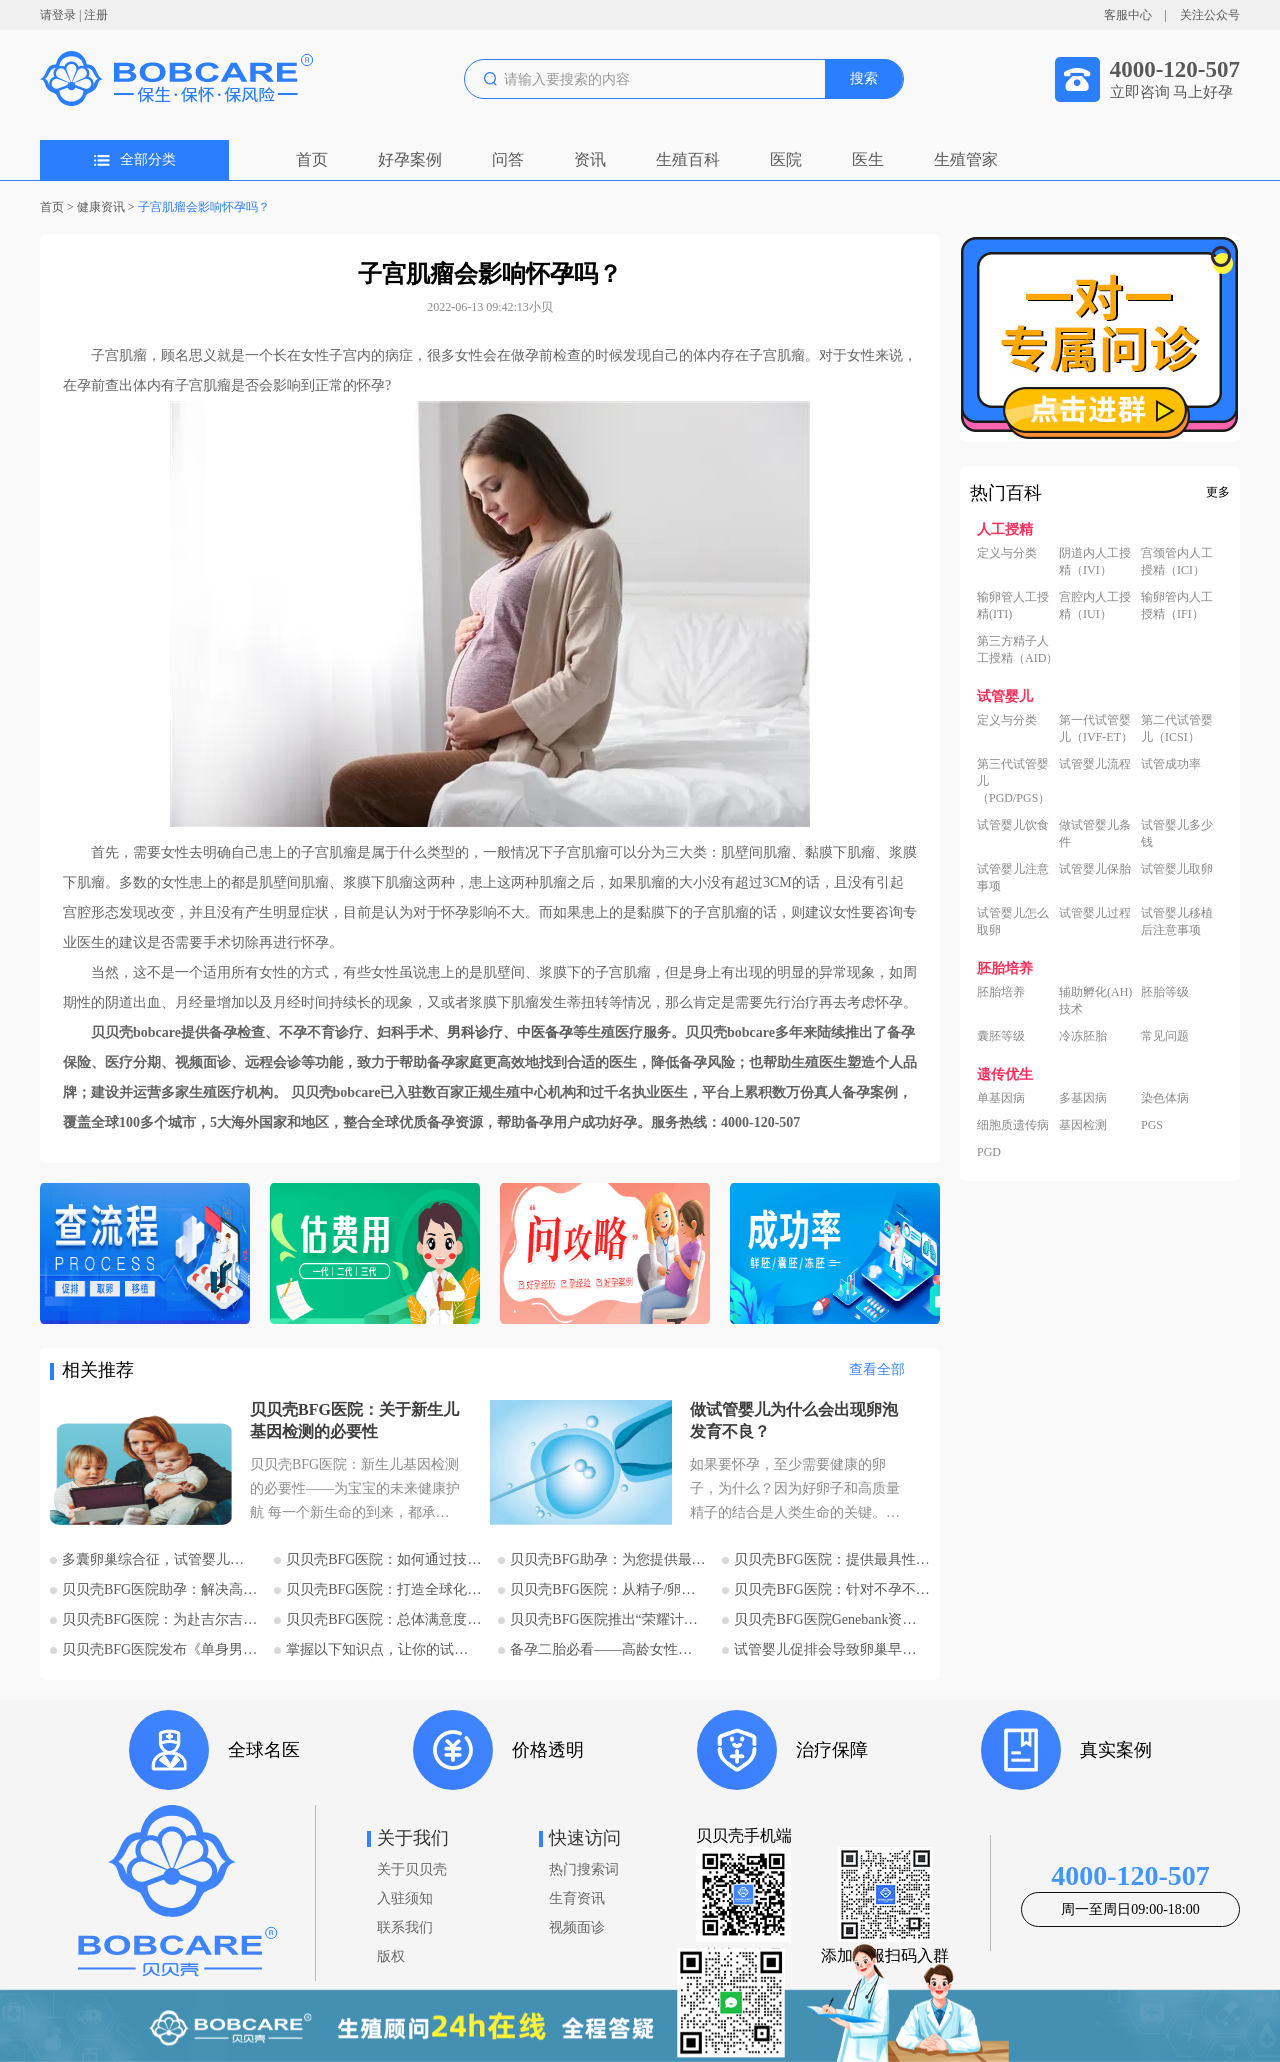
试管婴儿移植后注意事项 (1177, 921)
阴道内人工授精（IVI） (1095, 561)
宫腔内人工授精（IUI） (1095, 605)
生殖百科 (688, 159)
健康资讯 (101, 207)
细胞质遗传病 (1013, 1125)
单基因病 (1001, 1098)
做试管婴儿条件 (1095, 833)
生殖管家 (966, 159)
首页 (312, 159)
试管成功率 (1171, 764)
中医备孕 (545, 1032)
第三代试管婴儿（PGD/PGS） (1013, 781)
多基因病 (1083, 1098)
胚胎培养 (1001, 992)
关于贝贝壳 (412, 1869)
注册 (96, 15)
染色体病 (1165, 1098)
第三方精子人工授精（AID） (1017, 649)
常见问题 (1165, 1036)
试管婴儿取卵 (1177, 869)
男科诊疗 (475, 1032)
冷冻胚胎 (1083, 1036)
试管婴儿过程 (1095, 913)
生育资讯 (577, 1898)
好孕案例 (410, 159)
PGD (989, 1152)
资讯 (590, 159)
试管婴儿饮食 (1013, 825)
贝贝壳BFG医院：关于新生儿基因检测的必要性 (354, 1420)
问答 (508, 159)
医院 (786, 159)
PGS (1152, 1125)
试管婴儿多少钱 (1177, 833)
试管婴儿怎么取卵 (1013, 921)
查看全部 (877, 1369)
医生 (868, 159)
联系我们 (405, 1927)
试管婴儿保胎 (1095, 869)
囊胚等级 (1001, 1036)
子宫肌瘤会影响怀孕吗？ (204, 207)
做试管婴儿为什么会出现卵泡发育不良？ (794, 1420)
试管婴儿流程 (1095, 764)
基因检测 (1083, 1125)
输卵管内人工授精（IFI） (1177, 605)
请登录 (58, 15)
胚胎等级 (1165, 992)
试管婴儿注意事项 (1013, 877)
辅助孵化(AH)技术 (1095, 1000)
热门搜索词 (584, 1869)
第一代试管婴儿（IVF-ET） (1096, 728)
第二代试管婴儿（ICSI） (1177, 728)
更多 (1218, 492)
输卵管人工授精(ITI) (1013, 605)
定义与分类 (1007, 553)
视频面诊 (577, 1927)
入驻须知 (405, 1898)
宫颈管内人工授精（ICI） (1177, 561)
